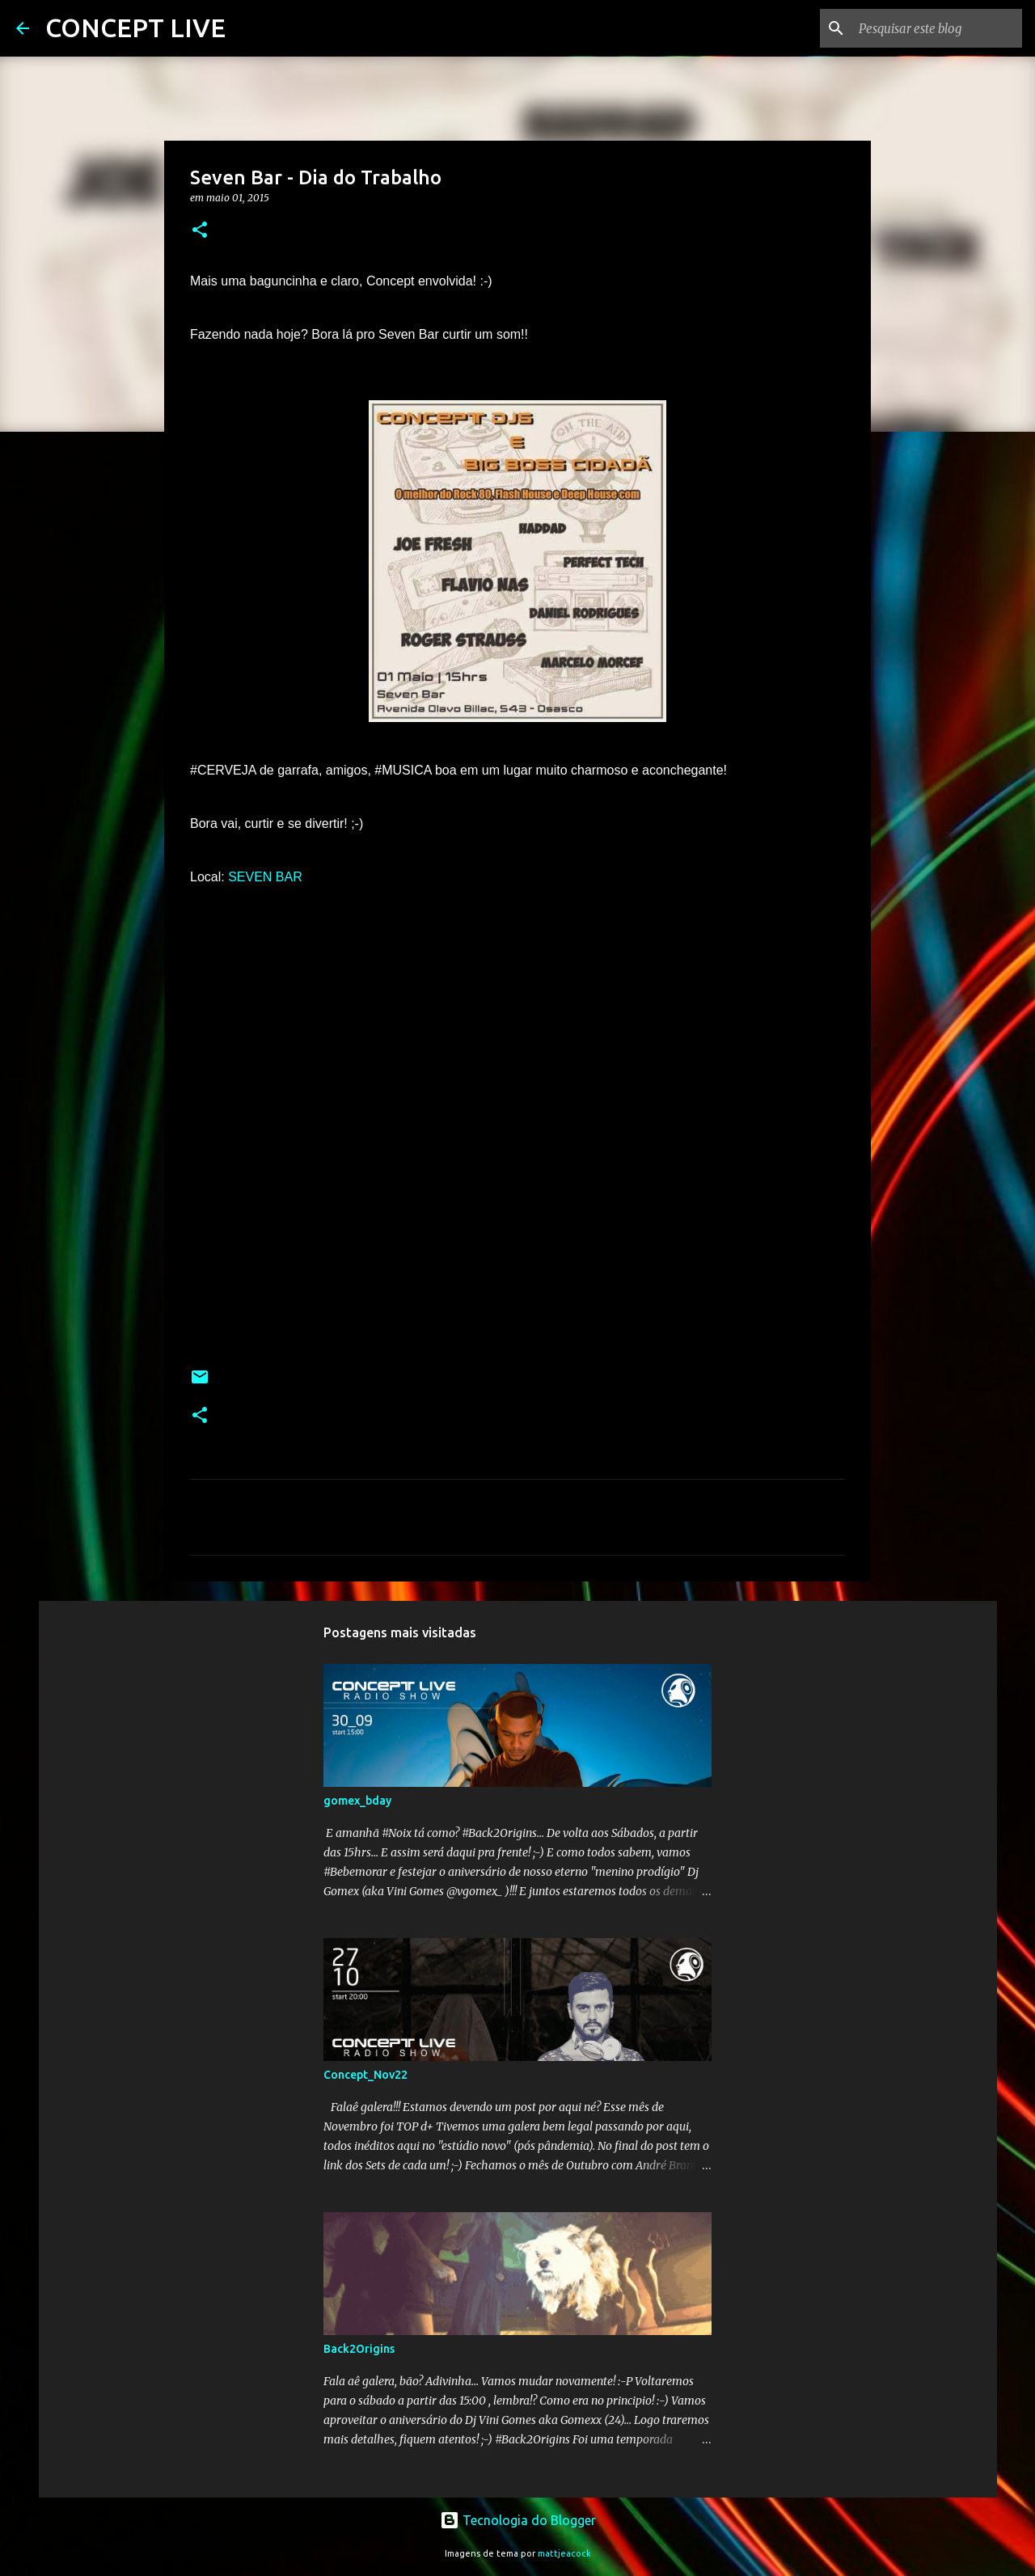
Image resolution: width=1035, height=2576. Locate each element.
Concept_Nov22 (365, 2074)
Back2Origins (359, 2348)
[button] (199, 231)
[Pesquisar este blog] (937, 28)
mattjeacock (564, 2553)
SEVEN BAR (265, 877)
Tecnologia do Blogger (518, 2520)
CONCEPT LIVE (135, 27)
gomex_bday (357, 1800)
